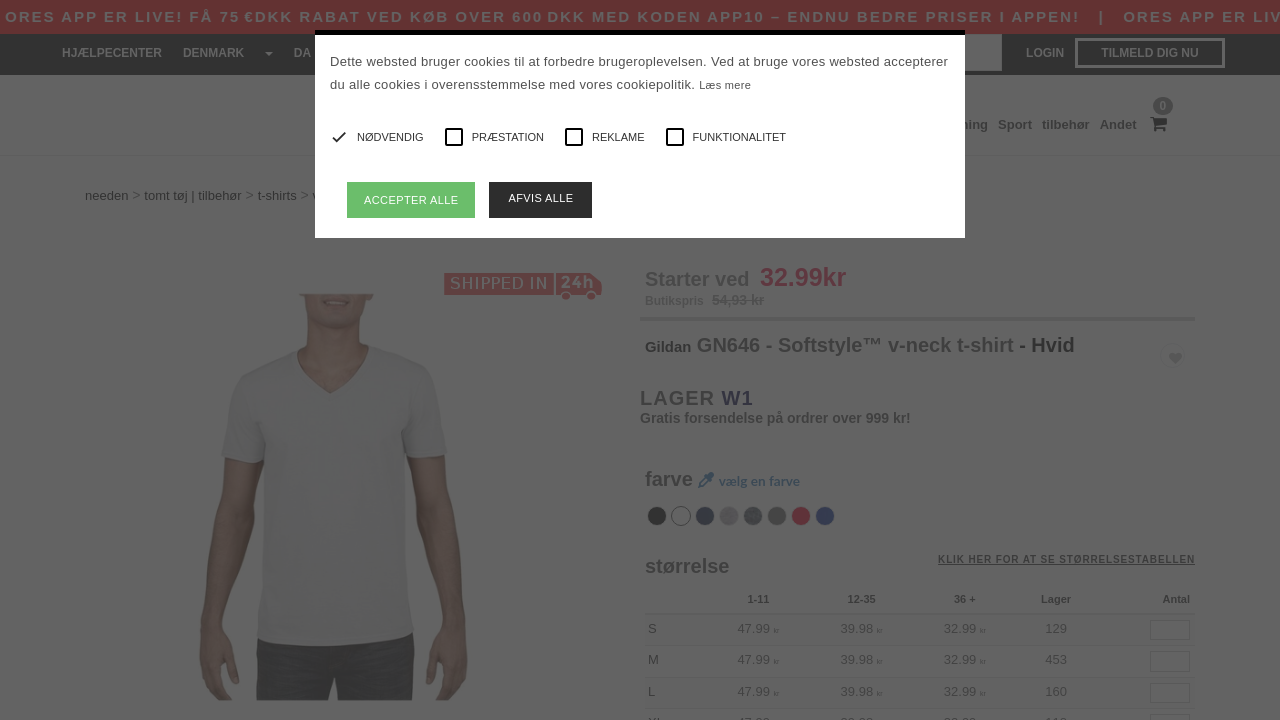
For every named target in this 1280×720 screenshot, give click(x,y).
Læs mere (725, 85)
